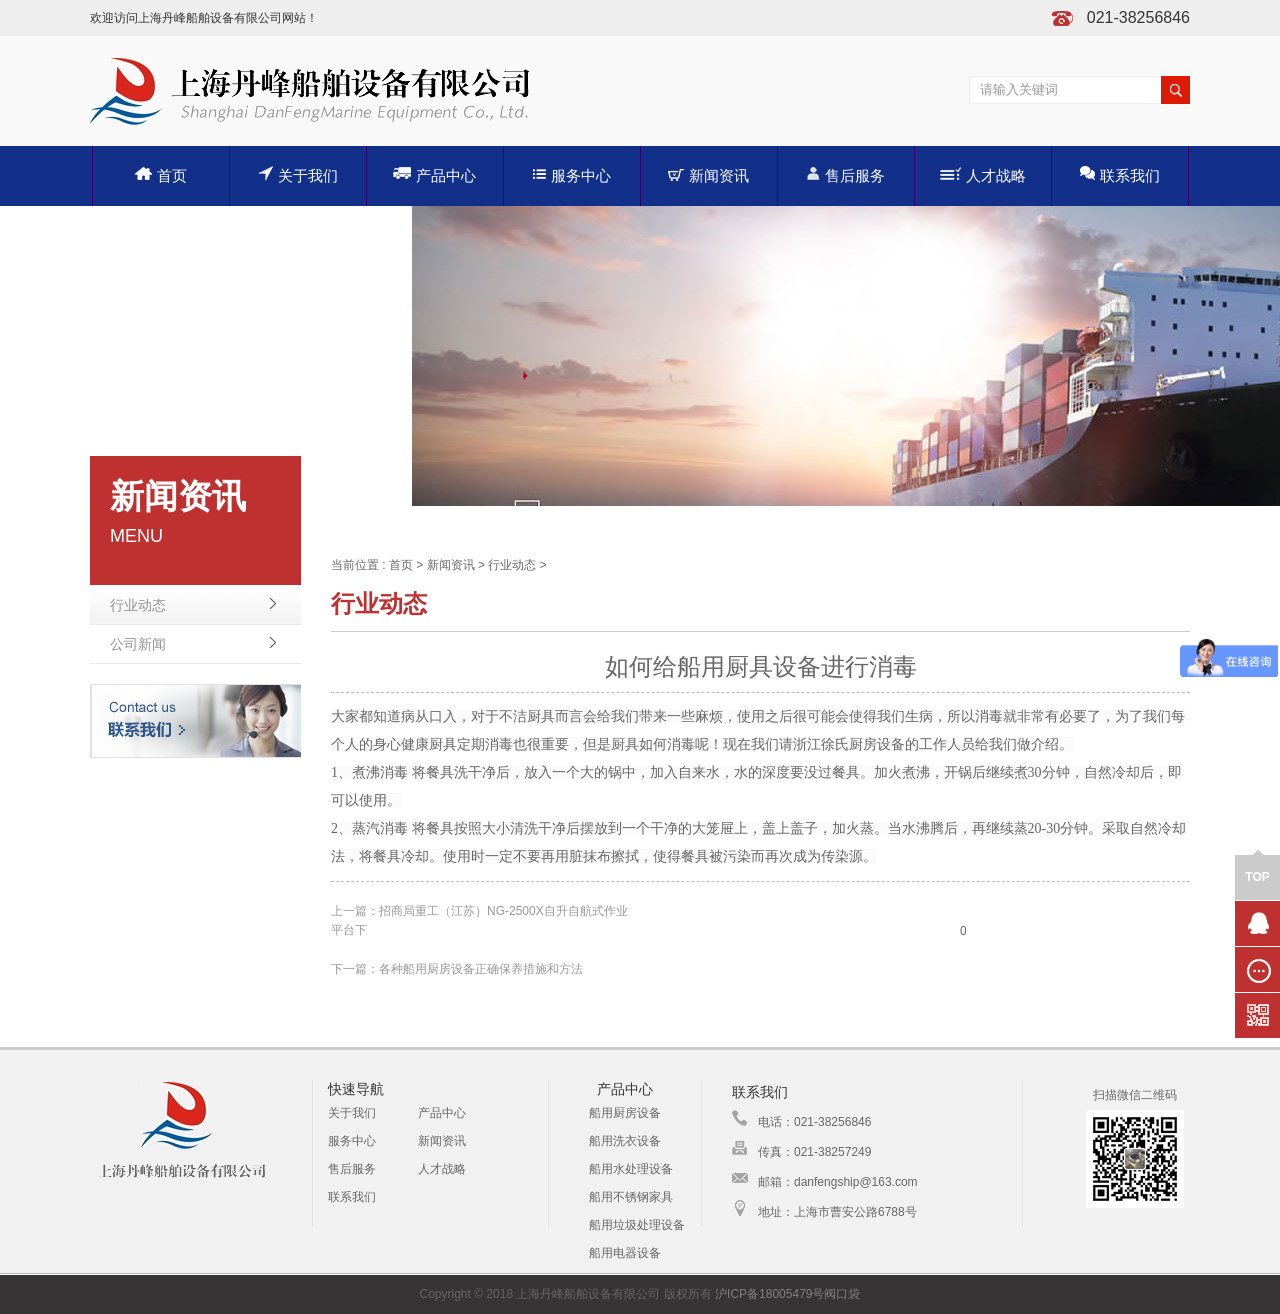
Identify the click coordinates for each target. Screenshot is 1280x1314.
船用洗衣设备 (625, 1141)
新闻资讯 (708, 175)
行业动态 (138, 605)
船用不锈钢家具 (631, 1197)
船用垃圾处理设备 (637, 1225)
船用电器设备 (625, 1253)
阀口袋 (842, 1294)
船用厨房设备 (625, 1113)
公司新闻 (138, 644)
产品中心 (434, 174)
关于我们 (298, 174)
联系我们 (1120, 174)
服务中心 (572, 175)
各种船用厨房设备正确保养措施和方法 (481, 969)
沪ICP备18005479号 (769, 1294)
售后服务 (845, 174)
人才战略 (983, 175)
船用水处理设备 (631, 1169)
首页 (161, 175)
